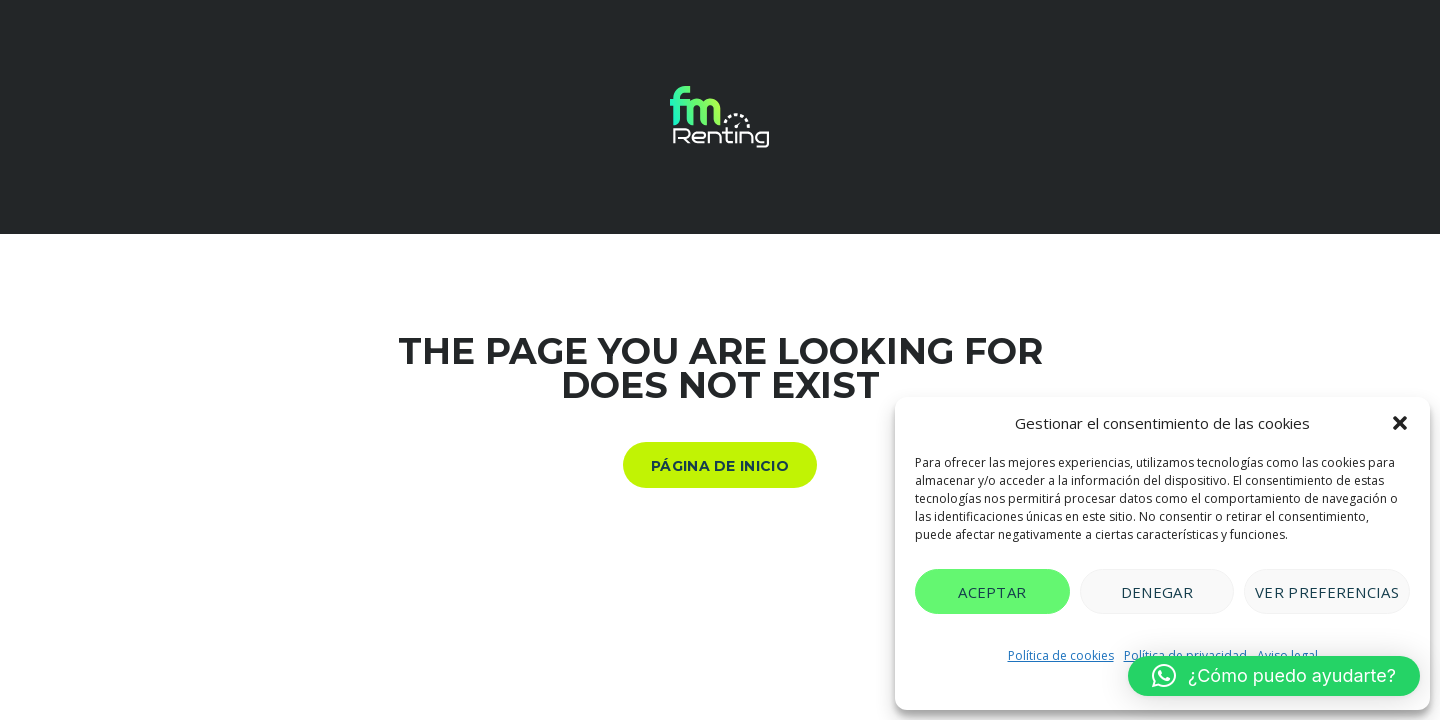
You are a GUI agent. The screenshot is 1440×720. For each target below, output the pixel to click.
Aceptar (992, 592)
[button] (1400, 423)
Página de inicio (720, 466)
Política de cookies (1061, 655)
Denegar (1157, 592)
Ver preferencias (1327, 592)
